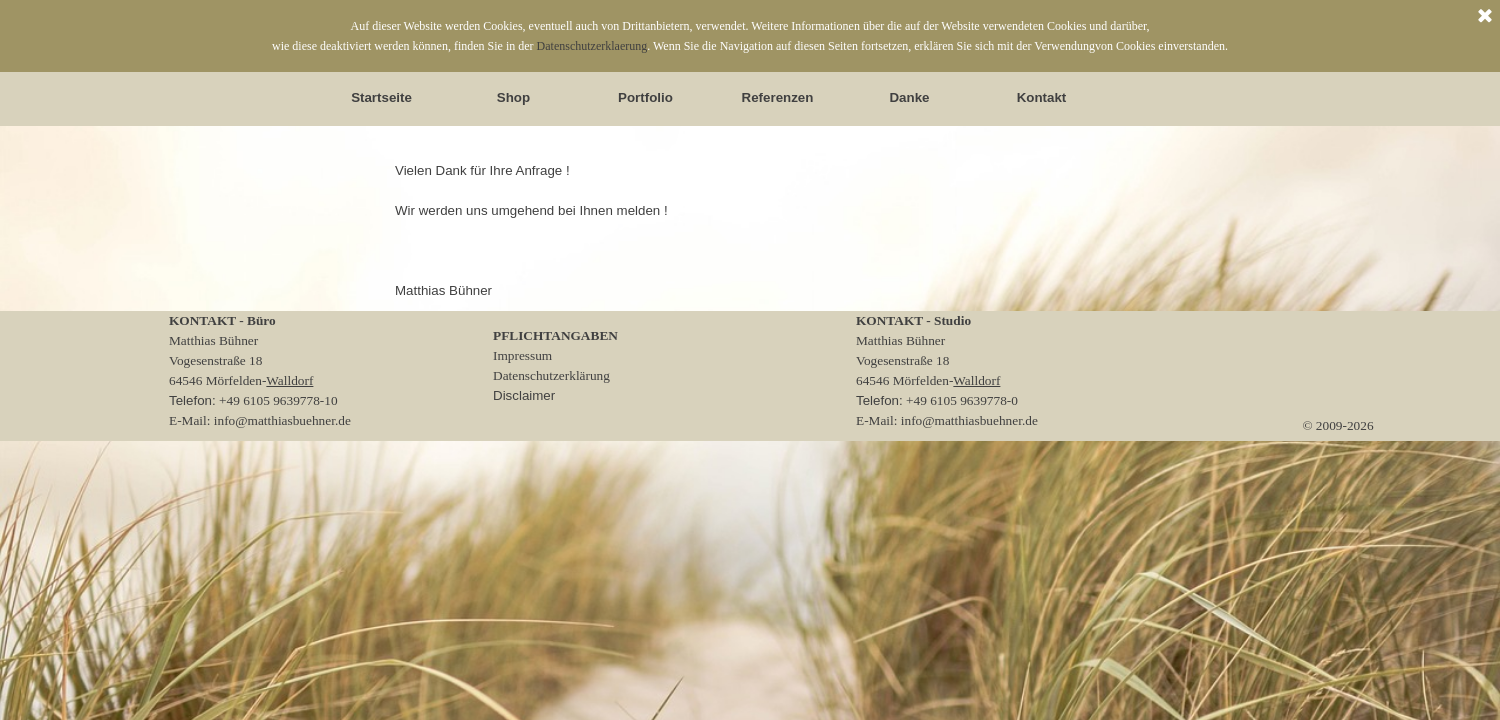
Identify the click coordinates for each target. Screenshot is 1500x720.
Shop (513, 97)
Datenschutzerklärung (551, 375)
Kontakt (1042, 97)
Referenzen (778, 97)
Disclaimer (524, 395)
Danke (909, 97)
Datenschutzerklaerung (592, 46)
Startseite (381, 97)
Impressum (522, 355)
